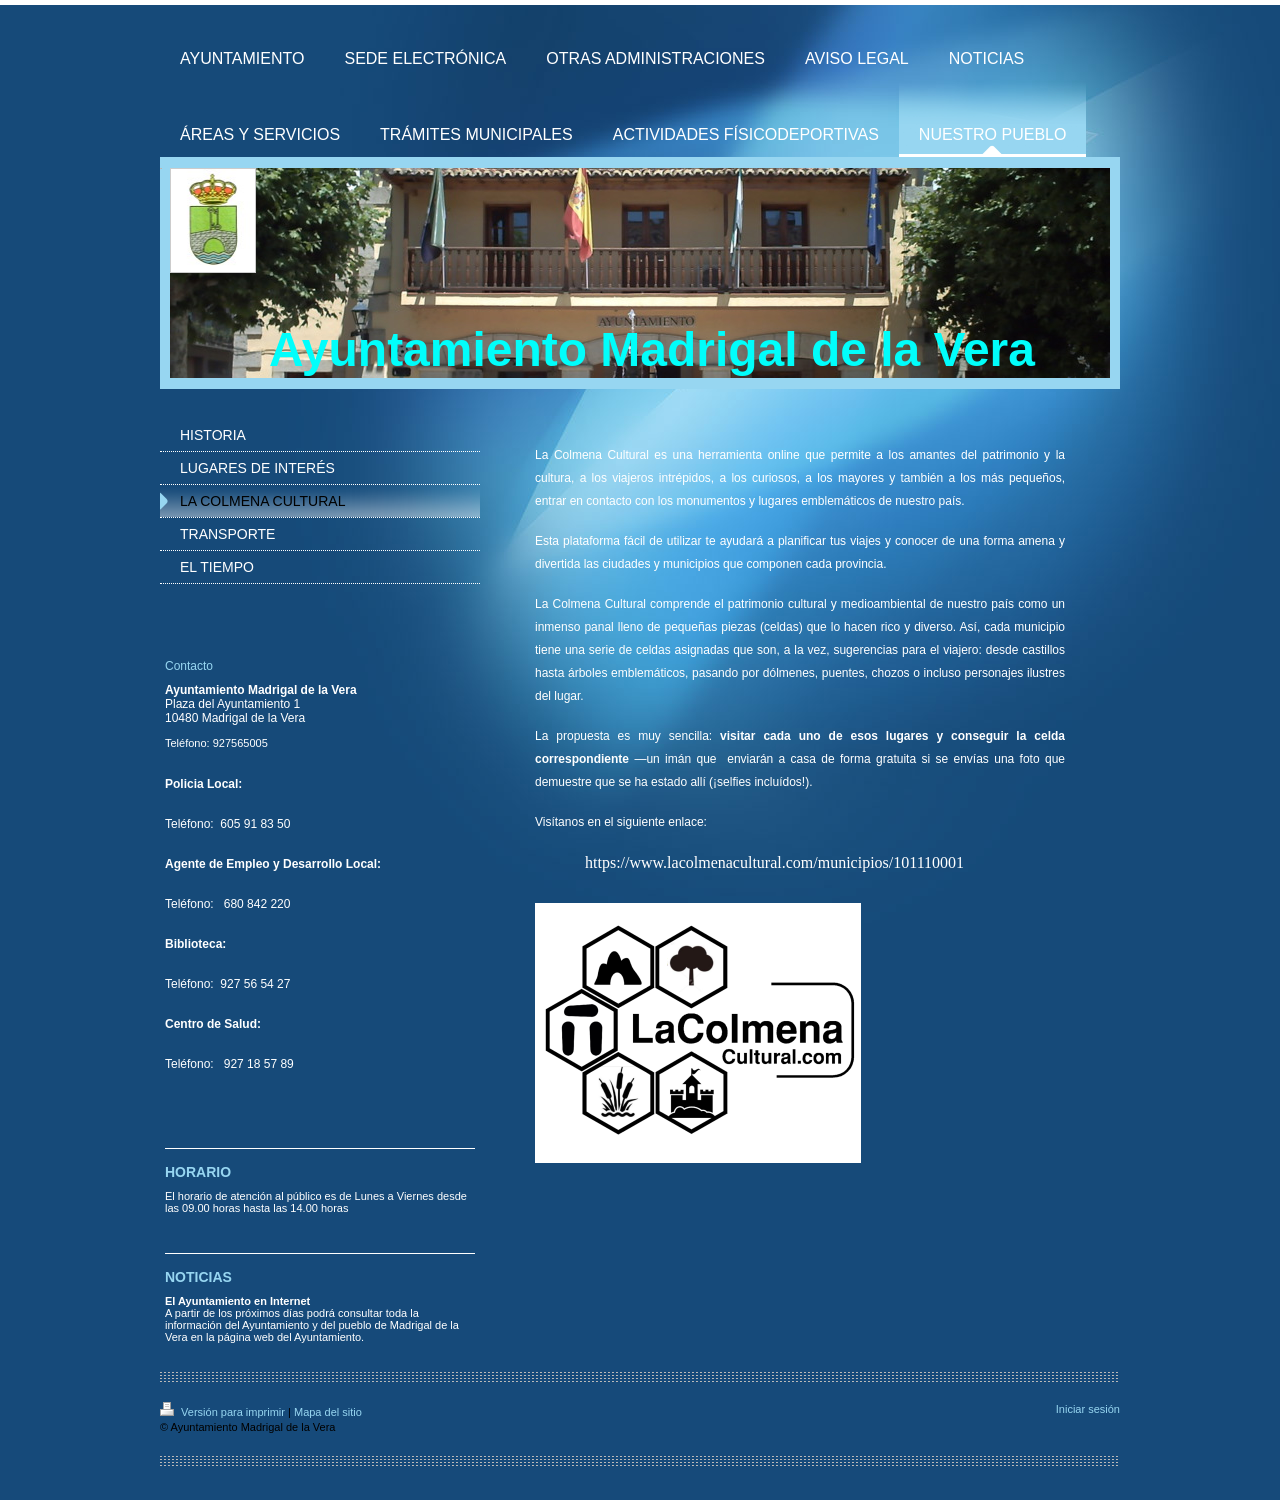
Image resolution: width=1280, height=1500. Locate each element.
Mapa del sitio (328, 1412)
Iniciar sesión (1088, 1409)
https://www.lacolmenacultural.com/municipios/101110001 (774, 862)
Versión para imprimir (224, 1412)
